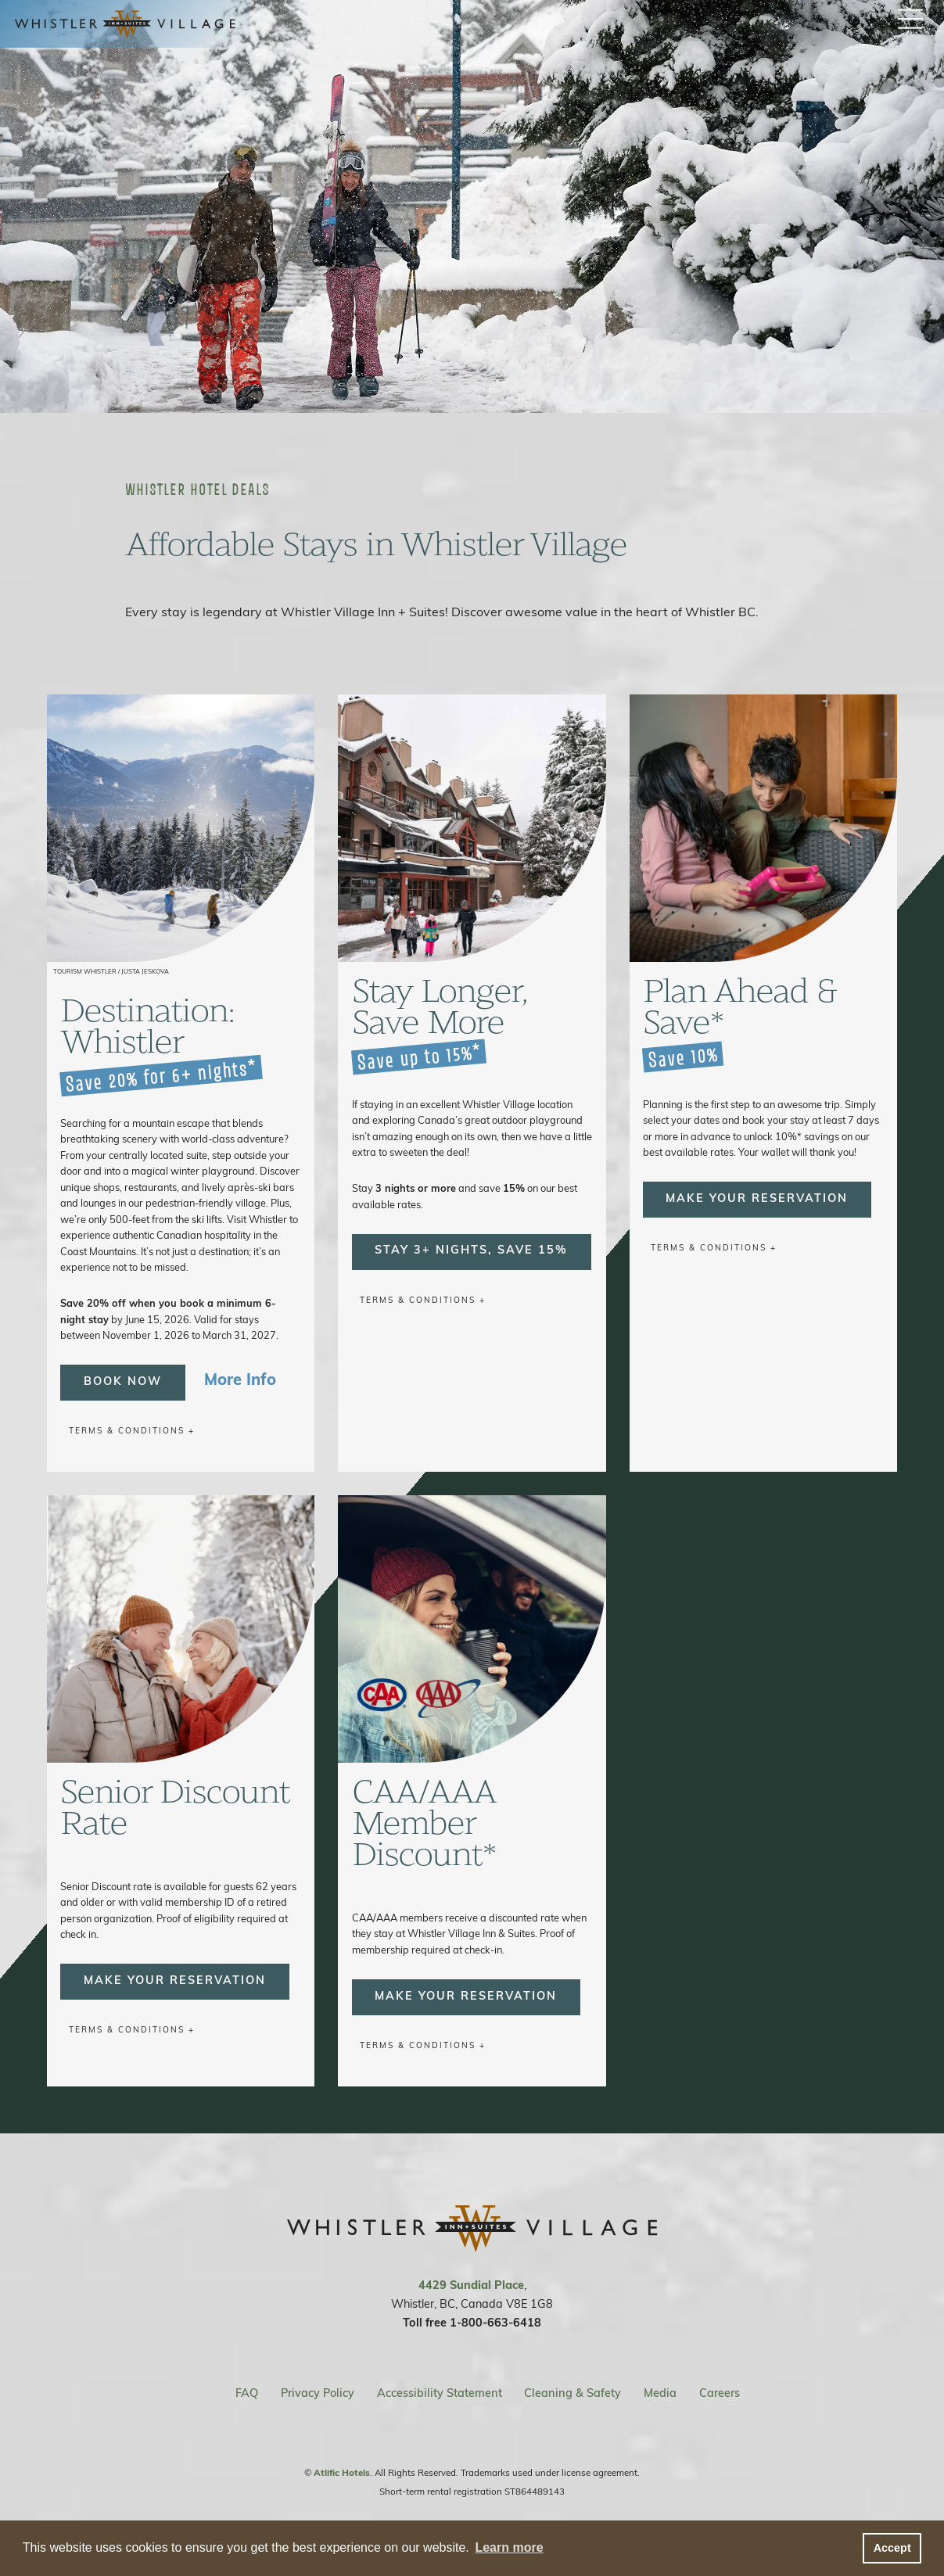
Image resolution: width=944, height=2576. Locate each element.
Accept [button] (892, 2548)
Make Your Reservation (757, 1199)
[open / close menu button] (910, 19)
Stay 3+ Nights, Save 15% (471, 1251)
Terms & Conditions (127, 1431)
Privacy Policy (317, 2394)
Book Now (123, 1382)
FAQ (246, 2394)
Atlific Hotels (342, 2473)
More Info (240, 1381)
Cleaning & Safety (572, 2394)
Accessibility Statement (439, 2394)
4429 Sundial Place (471, 2286)
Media (660, 2394)
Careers (719, 2394)
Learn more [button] (509, 2547)
